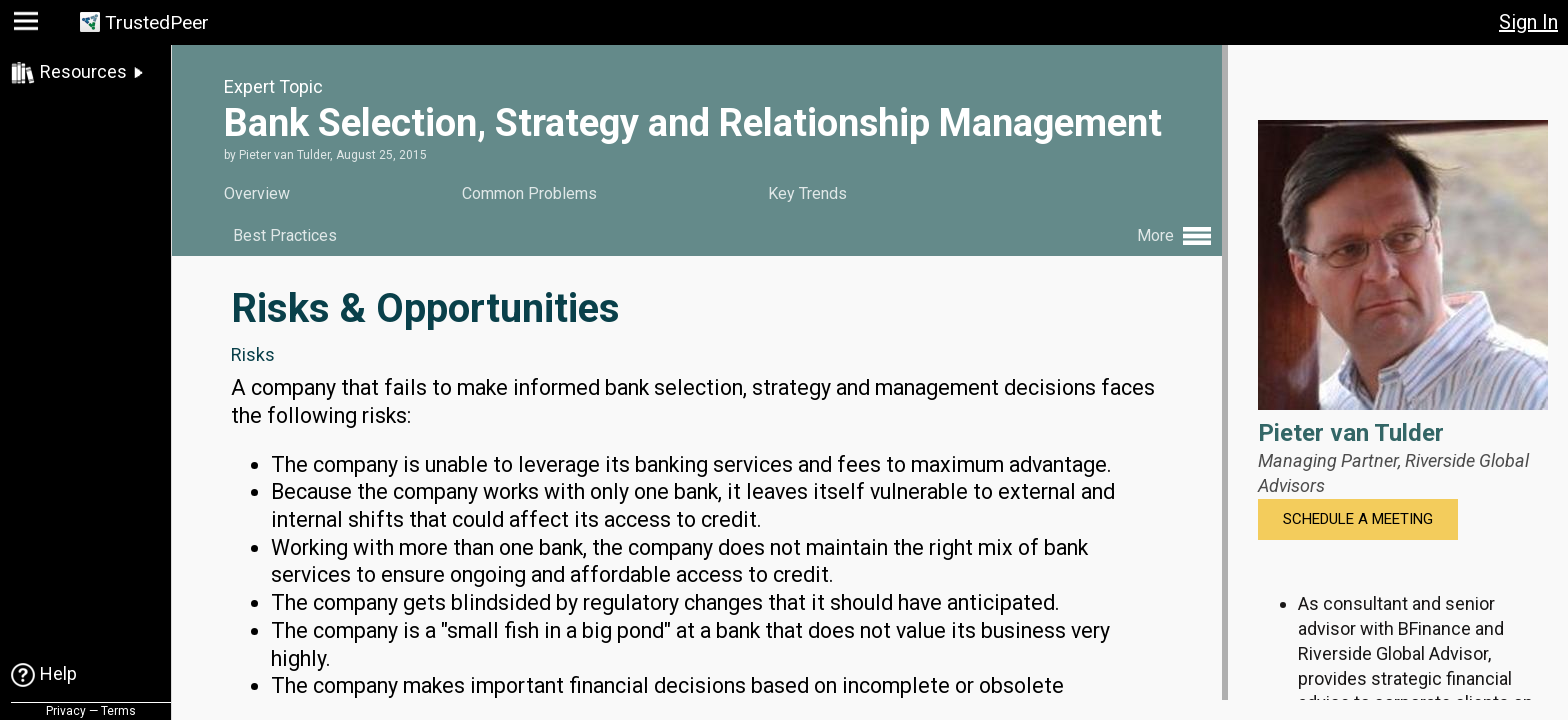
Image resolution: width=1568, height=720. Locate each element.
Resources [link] (83, 71)
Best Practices (285, 235)
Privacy (66, 711)
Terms (118, 711)
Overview (257, 193)
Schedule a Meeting (1358, 519)
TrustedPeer (157, 22)
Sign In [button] (1528, 22)
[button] (28, 25)
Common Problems (529, 193)
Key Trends (807, 193)
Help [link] (58, 673)
